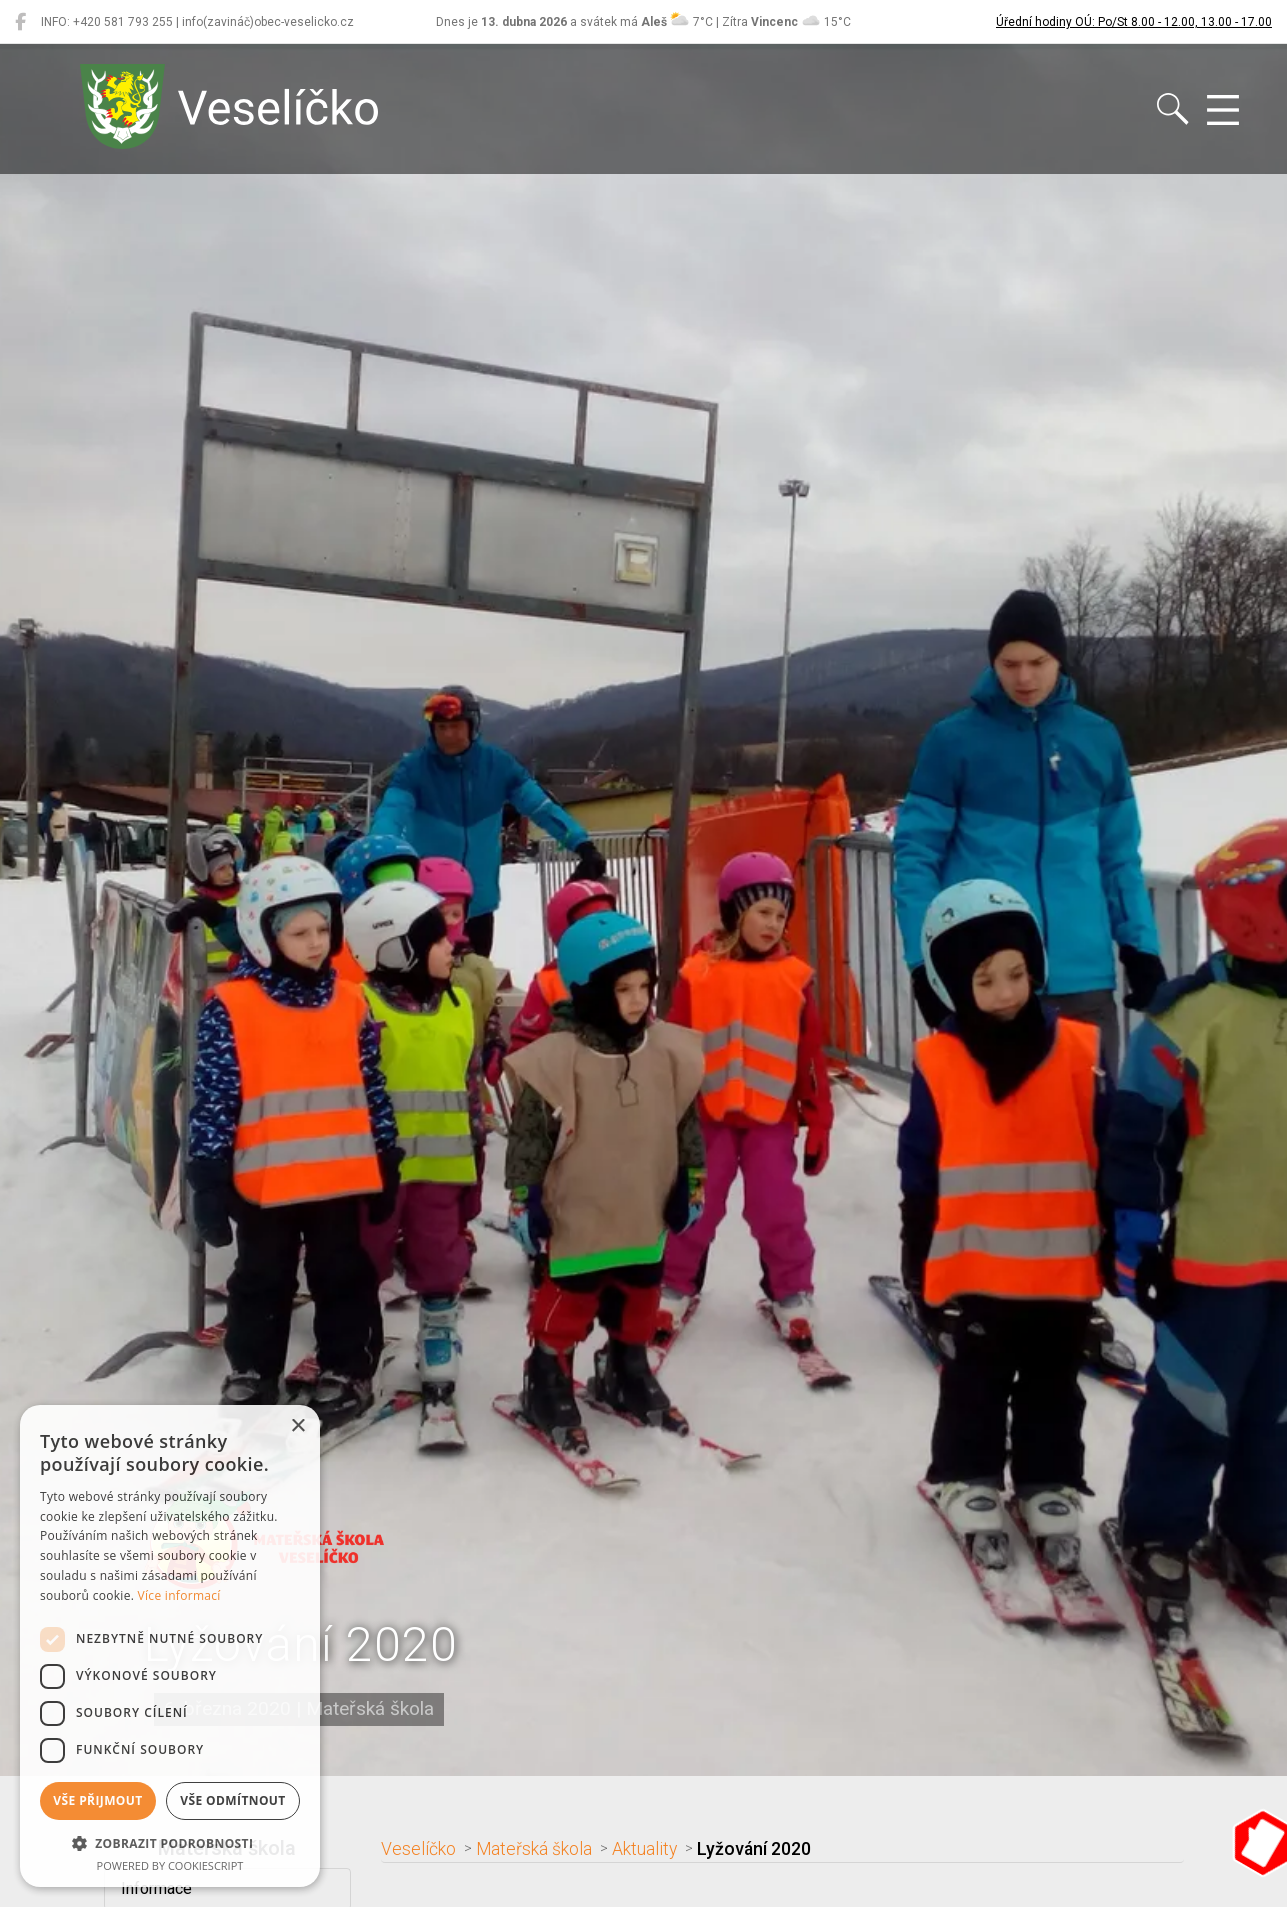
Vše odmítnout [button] (232, 1800)
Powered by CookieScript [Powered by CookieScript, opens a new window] (170, 1865)
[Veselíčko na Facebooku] (20, 22)
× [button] (297, 1426)
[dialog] (170, 1646)
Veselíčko (418, 1849)
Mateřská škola (534, 1849)
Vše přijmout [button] (97, 1800)
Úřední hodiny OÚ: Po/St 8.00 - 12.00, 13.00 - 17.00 (1134, 22)
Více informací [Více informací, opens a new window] (179, 1595)
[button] (170, 1843)
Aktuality (644, 1849)
